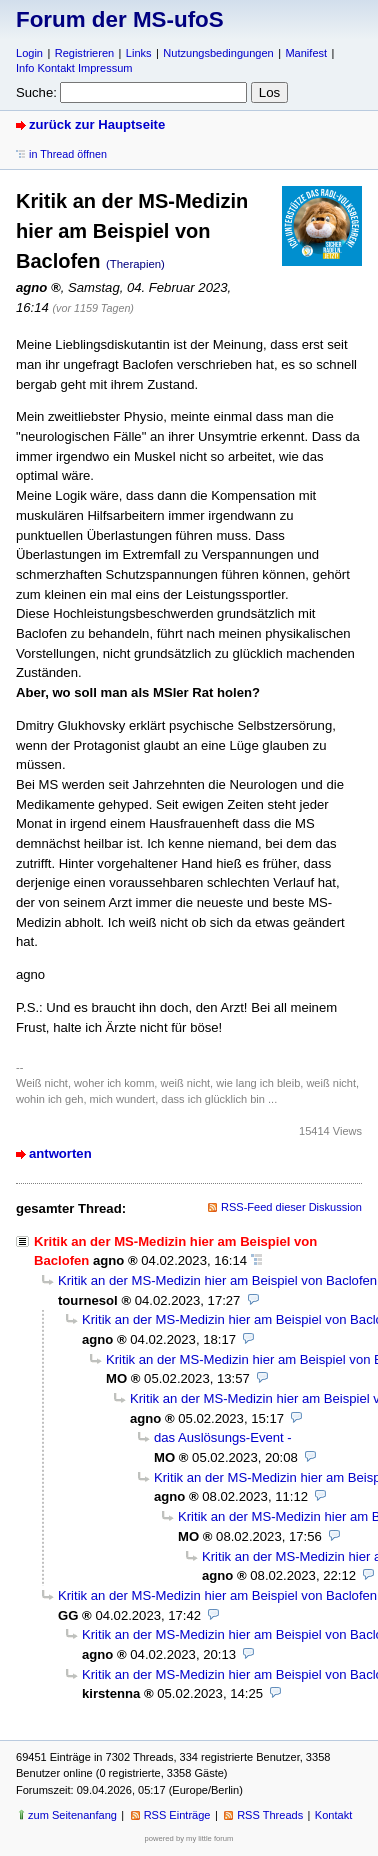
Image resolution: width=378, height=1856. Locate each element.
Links (139, 53)
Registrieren (84, 53)
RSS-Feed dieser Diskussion (291, 1207)
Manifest (306, 53)
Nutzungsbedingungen (218, 53)
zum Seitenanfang (72, 1815)
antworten (60, 1153)
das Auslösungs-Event (219, 1437)
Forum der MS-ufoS (120, 19)
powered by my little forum (189, 1838)
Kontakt (333, 1815)
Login (29, 53)
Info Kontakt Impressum (74, 68)
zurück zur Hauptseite (97, 124)
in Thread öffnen (68, 154)
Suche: (36, 92)
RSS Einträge (177, 1815)
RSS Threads (270, 1815)
